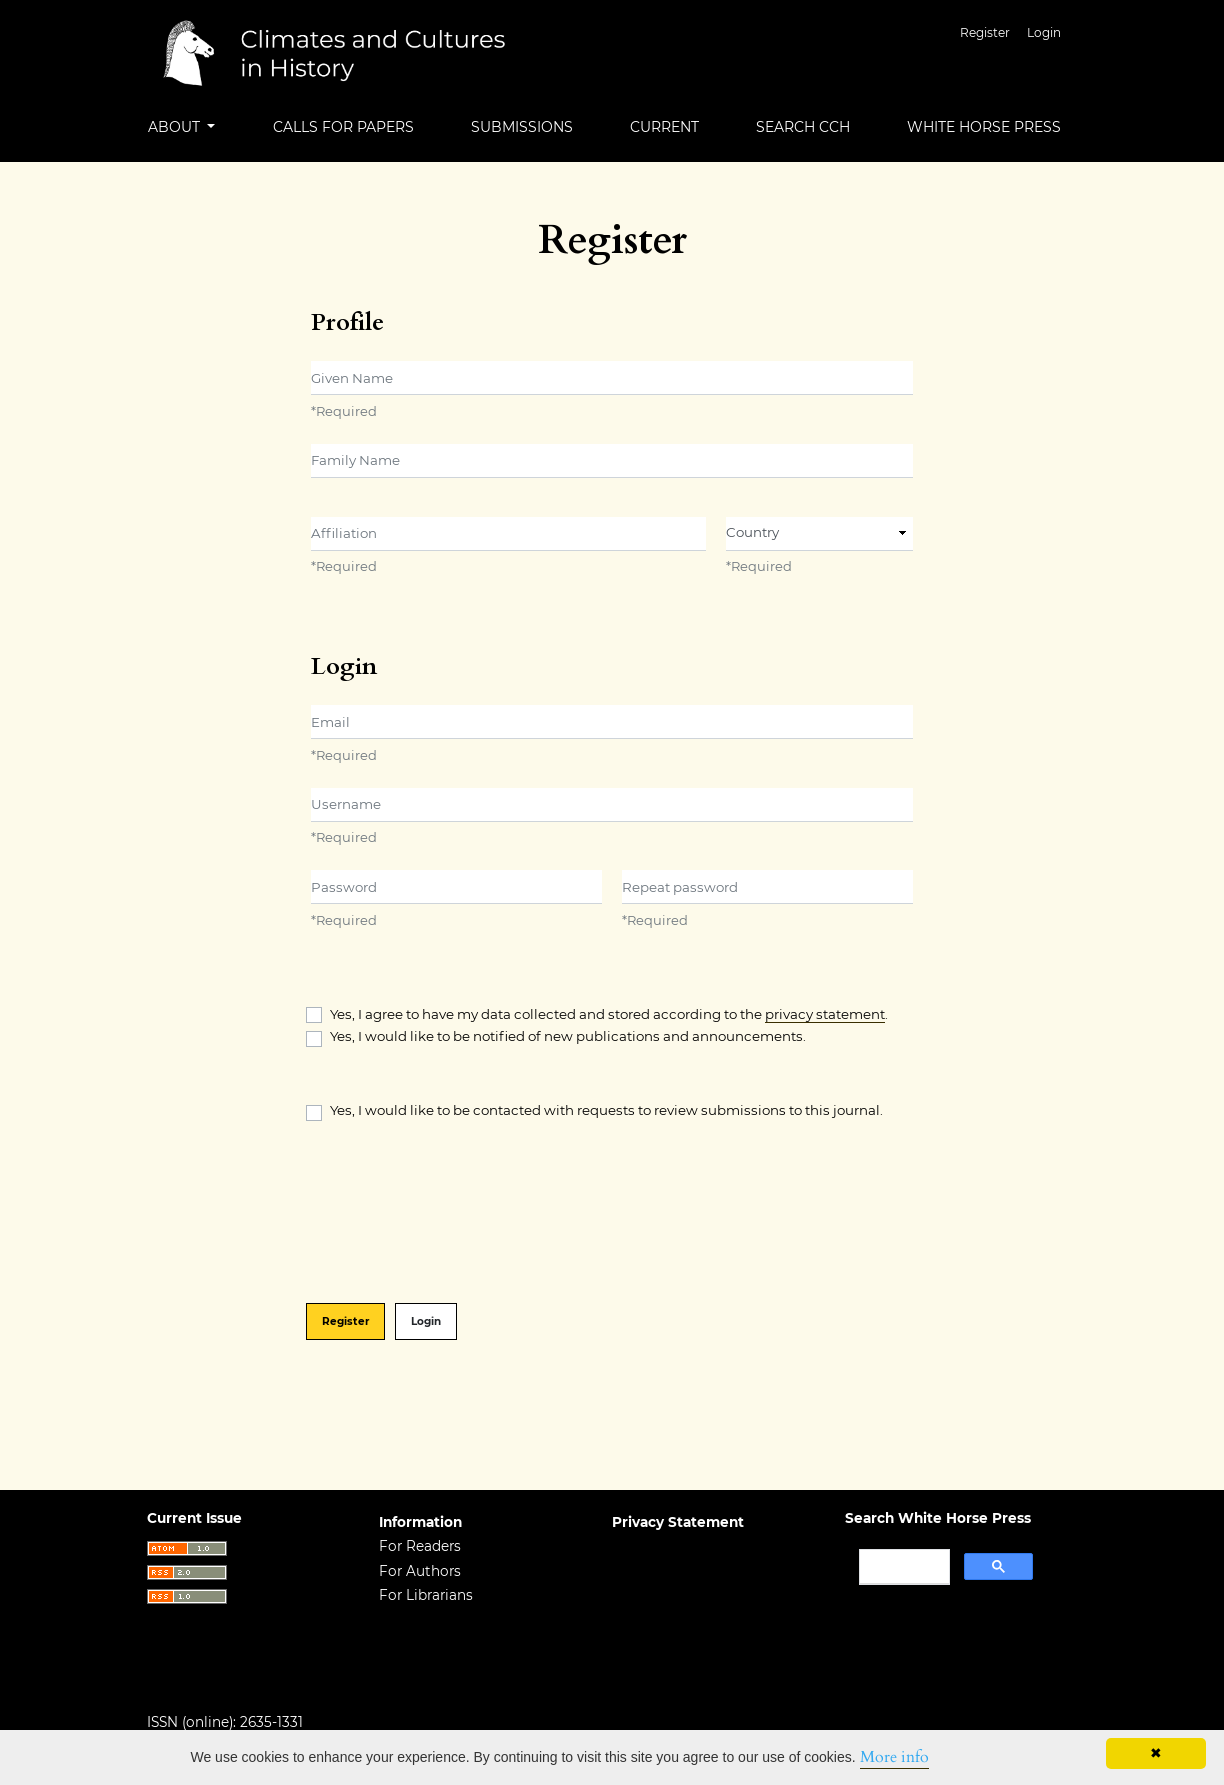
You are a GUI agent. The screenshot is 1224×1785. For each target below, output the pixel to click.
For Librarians (426, 1595)
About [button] (176, 127)
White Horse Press (984, 127)
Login (1044, 32)
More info (894, 1757)
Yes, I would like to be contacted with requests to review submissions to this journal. (606, 1110)
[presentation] (458, 1214)
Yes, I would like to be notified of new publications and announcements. (568, 1036)
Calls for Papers (343, 127)
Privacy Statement (678, 1522)
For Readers (420, 1546)
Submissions (522, 127)
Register (985, 32)
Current (664, 127)
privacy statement (825, 1014)
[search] (903, 1567)
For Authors (420, 1571)
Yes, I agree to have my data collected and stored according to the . (609, 1014)
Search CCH (803, 127)
